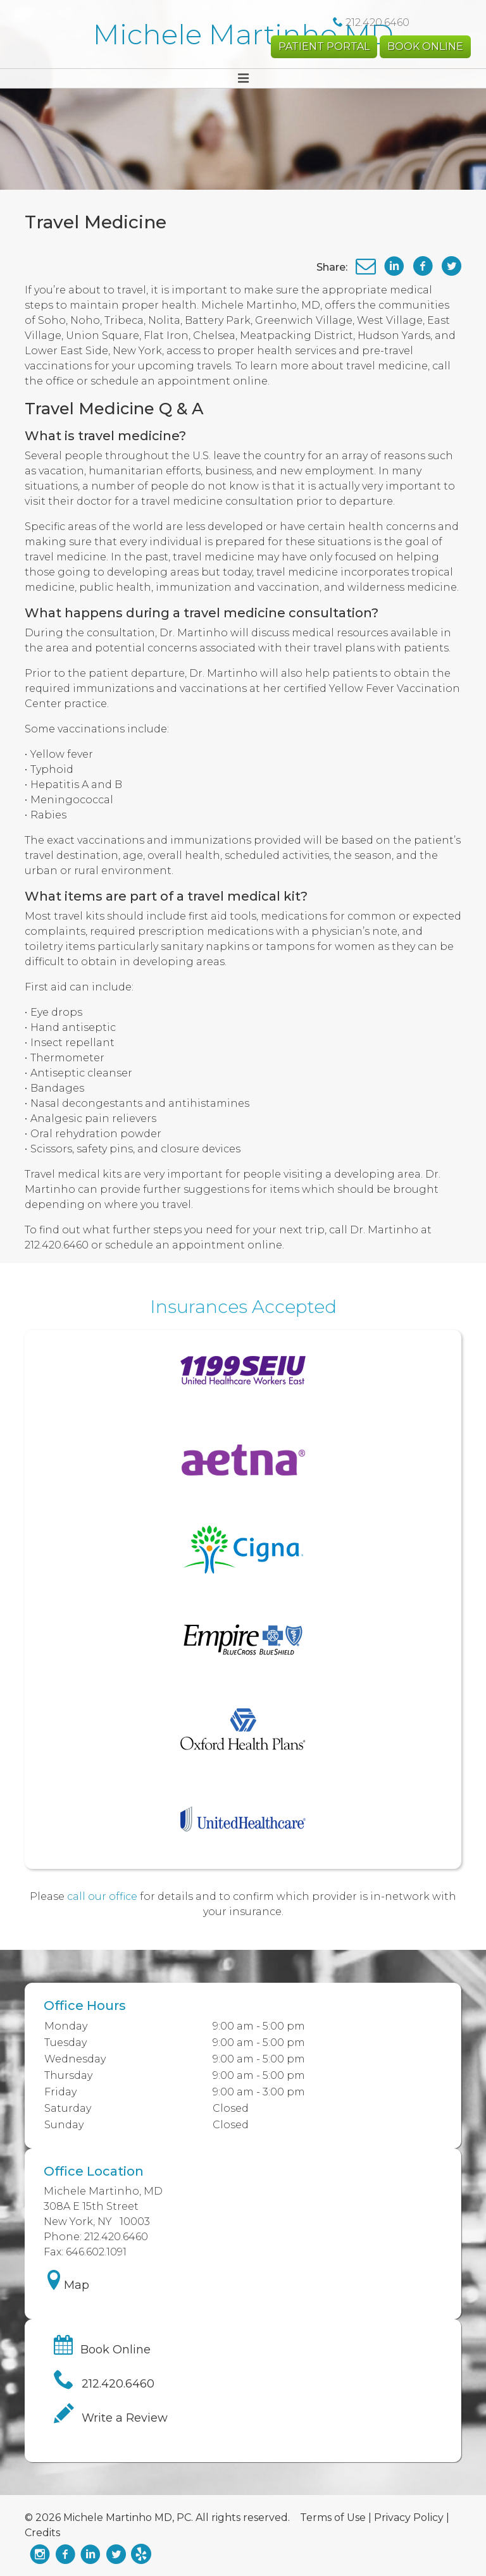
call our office (102, 1896)
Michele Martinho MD (243, 34)
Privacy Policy (409, 2517)
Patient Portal (324, 46)
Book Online (425, 46)
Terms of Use (333, 2517)
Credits (42, 2533)
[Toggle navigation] (243, 78)
